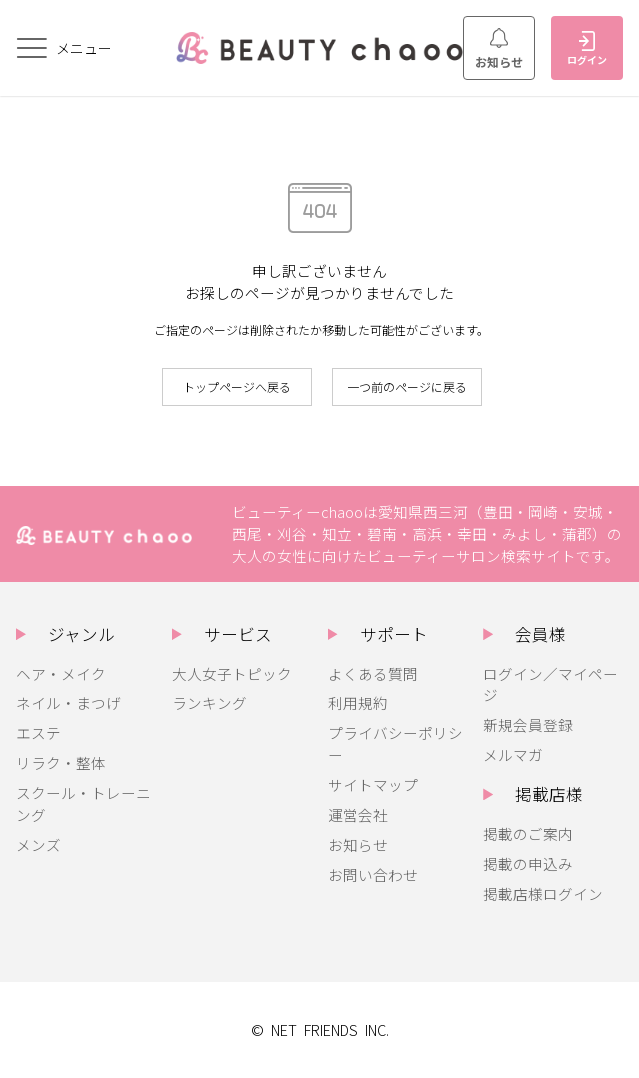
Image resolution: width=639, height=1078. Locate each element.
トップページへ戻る (237, 386)
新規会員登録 (528, 724)
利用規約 (358, 702)
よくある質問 (373, 673)
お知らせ (499, 49)
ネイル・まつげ (68, 702)
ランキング (209, 702)
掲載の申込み (528, 863)
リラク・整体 (61, 762)
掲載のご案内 (528, 833)
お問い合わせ (373, 874)
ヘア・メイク (61, 673)
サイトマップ (373, 784)
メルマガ (513, 754)
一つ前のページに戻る (407, 386)
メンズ (38, 844)
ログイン (587, 49)
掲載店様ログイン (543, 893)
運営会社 (358, 814)
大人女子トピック (232, 673)
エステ (38, 732)
